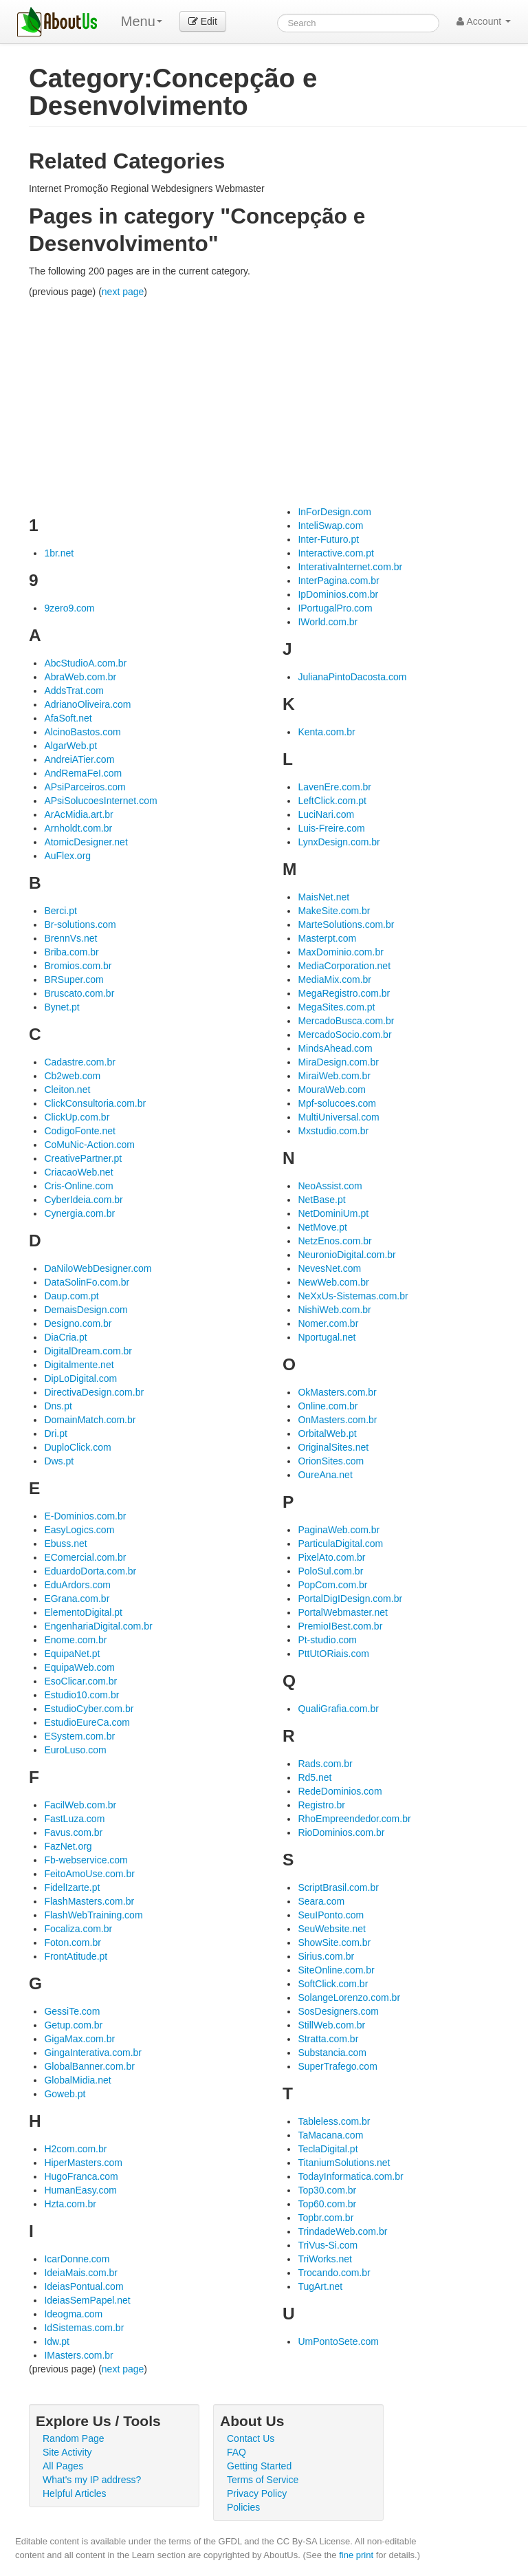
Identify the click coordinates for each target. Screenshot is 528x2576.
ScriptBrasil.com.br (338, 1887)
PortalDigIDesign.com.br (350, 1598)
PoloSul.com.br (330, 1571)
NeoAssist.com (330, 1185)
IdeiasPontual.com (83, 2286)
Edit (202, 21)
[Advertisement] (278, 401)
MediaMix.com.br (334, 979)
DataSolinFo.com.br (86, 1282)
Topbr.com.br (325, 2217)
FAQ (236, 2452)
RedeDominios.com (340, 1791)
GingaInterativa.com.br (93, 2052)
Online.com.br (328, 1405)
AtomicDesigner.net (85, 841)
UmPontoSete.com (338, 2341)
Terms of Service (262, 2479)
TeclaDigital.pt (328, 2148)
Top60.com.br (327, 2203)
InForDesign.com (334, 511)
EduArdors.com (77, 1584)
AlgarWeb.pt (70, 745)
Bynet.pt (61, 1007)
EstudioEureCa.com (87, 1722)
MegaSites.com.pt (336, 1007)
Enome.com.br (75, 1639)
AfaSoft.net (67, 718)
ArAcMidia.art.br (78, 814)
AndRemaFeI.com (83, 773)
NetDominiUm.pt (333, 1213)
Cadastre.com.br (79, 1062)
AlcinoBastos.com (82, 731)
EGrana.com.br (76, 1598)
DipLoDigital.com (80, 1378)
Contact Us (250, 2438)
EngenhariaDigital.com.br (98, 1626)
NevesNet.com (329, 1268)
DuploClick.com (77, 1447)
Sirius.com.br (326, 1956)
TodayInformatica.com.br (350, 2176)
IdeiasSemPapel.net (87, 2300)
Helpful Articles (75, 2493)
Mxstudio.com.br (333, 1130)
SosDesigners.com (338, 2011)
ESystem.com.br (79, 1736)
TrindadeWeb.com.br (342, 2231)
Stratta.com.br (328, 2038)
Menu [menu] (141, 21)
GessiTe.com (72, 2011)
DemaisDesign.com (85, 1309)
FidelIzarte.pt (72, 1887)
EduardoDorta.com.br (90, 1571)
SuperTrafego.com (337, 2066)
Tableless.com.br (334, 2121)
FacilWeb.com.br (80, 1804)
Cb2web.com (72, 1075)
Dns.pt (58, 1405)
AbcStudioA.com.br (85, 663)
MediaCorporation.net (344, 965)
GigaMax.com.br (79, 2038)
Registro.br (321, 1804)
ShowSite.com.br (334, 1942)
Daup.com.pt (71, 1295)
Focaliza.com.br (78, 1928)
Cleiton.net (67, 1089)
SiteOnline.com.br (336, 1970)
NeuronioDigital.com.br (346, 1254)
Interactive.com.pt (336, 553)
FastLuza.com (74, 1818)
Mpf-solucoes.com (337, 1103)
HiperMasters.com (83, 2162)
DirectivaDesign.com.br (94, 1392)
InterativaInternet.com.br (350, 566)
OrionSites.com (331, 1460)
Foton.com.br (72, 1942)
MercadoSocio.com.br (344, 1034)
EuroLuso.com (75, 1749)
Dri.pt (55, 1433)
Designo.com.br (77, 1323)
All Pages (63, 2465)
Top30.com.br (327, 2190)
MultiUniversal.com (338, 1117)
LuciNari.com (326, 814)
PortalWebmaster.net (342, 1612)
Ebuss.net (65, 1543)
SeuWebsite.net (332, 1928)
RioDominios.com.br (341, 1832)
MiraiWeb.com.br (334, 1075)
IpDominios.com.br (338, 594)
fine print (356, 2555)
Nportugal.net (326, 1337)
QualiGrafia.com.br (338, 1708)
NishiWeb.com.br (334, 1309)
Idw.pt (56, 2341)
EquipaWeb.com (79, 1667)
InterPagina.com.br (338, 580)
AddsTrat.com (74, 690)
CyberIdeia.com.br (83, 1199)
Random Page (73, 2438)
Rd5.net (314, 1777)
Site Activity (67, 2452)
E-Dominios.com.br (85, 1516)
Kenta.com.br (326, 731)
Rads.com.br (325, 1763)
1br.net (59, 553)
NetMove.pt (322, 1227)
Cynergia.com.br (79, 1213)
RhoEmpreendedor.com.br (354, 1818)
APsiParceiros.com (84, 786)
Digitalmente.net (78, 1364)
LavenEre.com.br (334, 786)
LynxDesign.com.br (339, 841)
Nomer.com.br (328, 1323)
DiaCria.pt (65, 1337)
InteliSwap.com (330, 525)
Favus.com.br (73, 1832)
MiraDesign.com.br (338, 1062)
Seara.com (321, 1901)
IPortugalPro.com (335, 608)
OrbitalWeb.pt (327, 1433)
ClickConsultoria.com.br (95, 1103)
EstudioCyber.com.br (88, 1708)
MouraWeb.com (332, 1089)
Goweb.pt (64, 2093)
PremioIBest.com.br (340, 1626)
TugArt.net (320, 2286)
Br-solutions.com (80, 924)
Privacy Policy (257, 2493)
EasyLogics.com (79, 1529)
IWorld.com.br (328, 621)
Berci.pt (60, 910)
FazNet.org (67, 1846)
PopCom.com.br (332, 1584)
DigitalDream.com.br (88, 1350)
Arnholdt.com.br (78, 828)
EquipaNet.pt (72, 1653)
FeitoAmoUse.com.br (89, 1873)
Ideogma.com (73, 2313)
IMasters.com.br (78, 2355)
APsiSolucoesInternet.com (100, 800)
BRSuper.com (73, 979)
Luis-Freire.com (331, 828)
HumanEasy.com (80, 2190)
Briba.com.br (71, 951)
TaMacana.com (330, 2135)
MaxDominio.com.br (340, 951)
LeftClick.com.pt (332, 800)
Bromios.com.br (77, 965)
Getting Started (259, 2465)
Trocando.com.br (334, 2272)
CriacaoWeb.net (78, 1172)
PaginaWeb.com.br (339, 1529)
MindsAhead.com (335, 1048)
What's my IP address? (92, 2479)
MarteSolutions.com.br (346, 924)
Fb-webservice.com (85, 1859)
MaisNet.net (323, 896)
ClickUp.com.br (76, 1117)
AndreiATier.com (79, 759)
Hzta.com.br (70, 2203)
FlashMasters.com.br (89, 1901)
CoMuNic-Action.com (89, 1144)
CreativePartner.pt (83, 1158)
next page (123, 291)
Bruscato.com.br (79, 993)
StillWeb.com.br (331, 2025)
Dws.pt (59, 1460)
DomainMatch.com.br (89, 1419)
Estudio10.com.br (81, 1694)
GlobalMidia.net (77, 2080)
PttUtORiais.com (333, 1653)
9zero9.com (69, 608)
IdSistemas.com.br (84, 2327)
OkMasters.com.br (337, 1392)
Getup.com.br (73, 2025)
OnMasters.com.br (337, 1419)
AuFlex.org (67, 855)
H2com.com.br (75, 2148)
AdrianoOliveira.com (87, 704)
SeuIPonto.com (331, 1914)
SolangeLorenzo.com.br (349, 1997)
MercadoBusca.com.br (346, 1020)
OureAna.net (325, 1474)
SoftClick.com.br (333, 1983)
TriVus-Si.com (328, 2245)
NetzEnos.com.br (334, 1240)
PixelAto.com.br (331, 1557)
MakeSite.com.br (334, 910)
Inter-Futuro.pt (328, 539)
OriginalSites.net (333, 1447)
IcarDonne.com (76, 2258)
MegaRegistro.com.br (344, 993)
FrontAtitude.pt (75, 1956)
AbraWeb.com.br (80, 676)
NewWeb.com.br (333, 1282)
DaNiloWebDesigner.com (97, 1268)
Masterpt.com (327, 938)
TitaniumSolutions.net (344, 2162)
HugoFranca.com (81, 2176)
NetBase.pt (321, 1199)
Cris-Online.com (78, 1185)
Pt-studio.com (327, 1639)
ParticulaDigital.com (340, 1543)
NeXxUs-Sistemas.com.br (353, 1295)
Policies (243, 2507)
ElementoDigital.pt (83, 1612)
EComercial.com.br (85, 1557)
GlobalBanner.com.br (89, 2066)
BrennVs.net (70, 938)
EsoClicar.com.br (80, 1681)
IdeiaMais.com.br (81, 2272)
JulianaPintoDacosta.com (352, 676)
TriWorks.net (325, 2258)
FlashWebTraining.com (93, 1914)
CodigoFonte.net (80, 1130)
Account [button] (483, 21)
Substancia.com (332, 2052)
